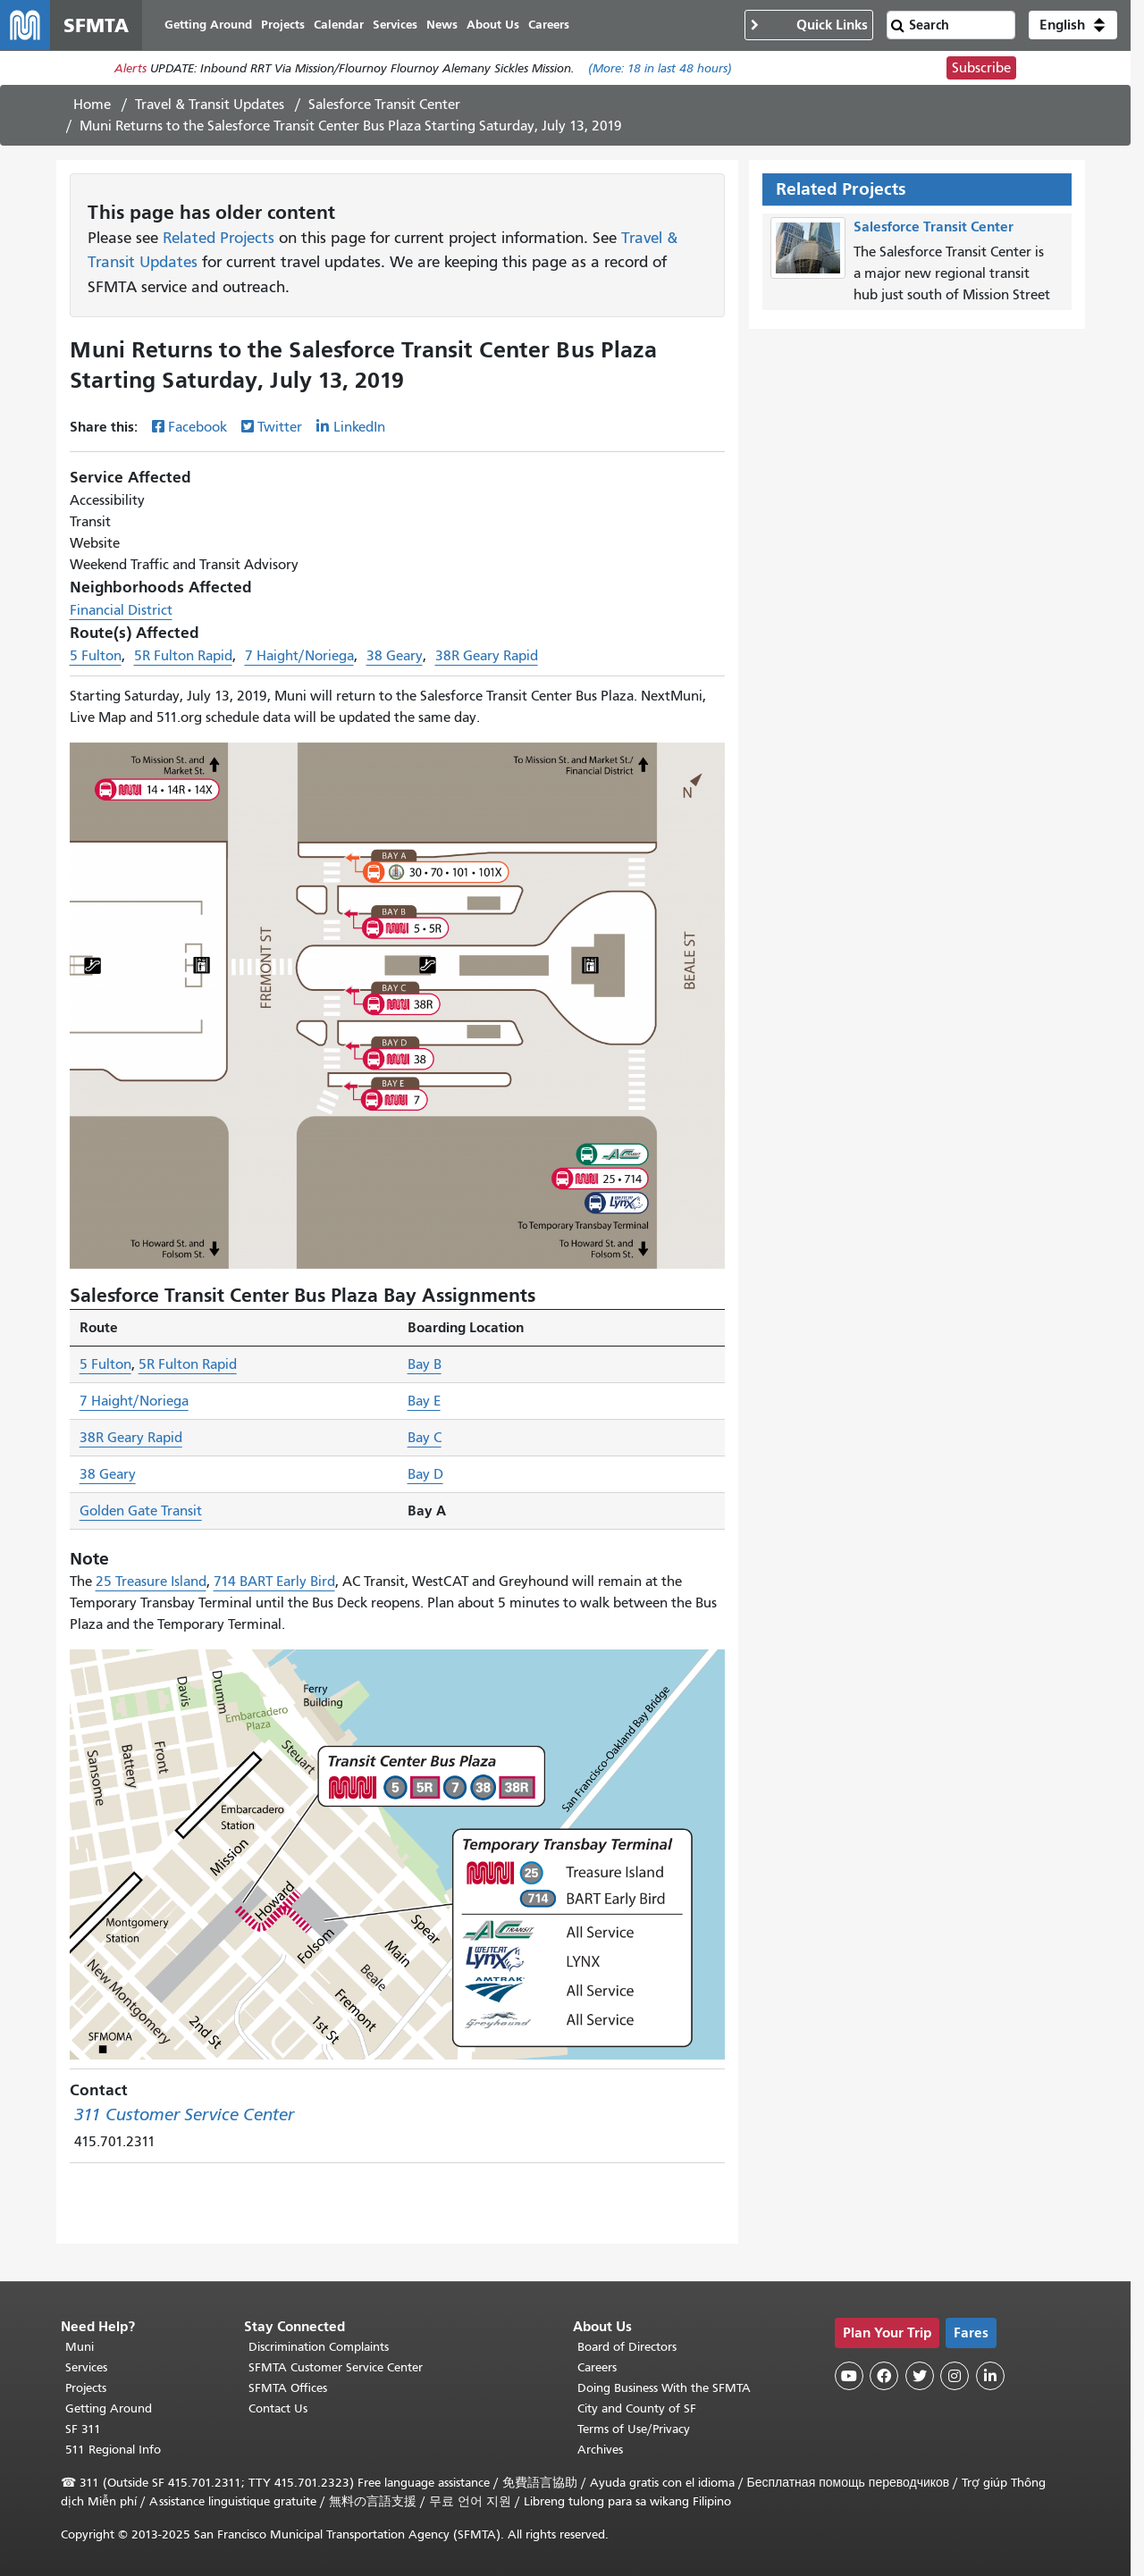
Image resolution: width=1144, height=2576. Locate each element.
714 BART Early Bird (274, 1581)
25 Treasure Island (151, 1581)
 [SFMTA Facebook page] (884, 2376)
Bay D (425, 1474)
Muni (79, 2346)
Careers (597, 2367)
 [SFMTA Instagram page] (954, 2376)
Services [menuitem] (395, 24)
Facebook (197, 427)
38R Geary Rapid (486, 656)
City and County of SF (636, 2408)
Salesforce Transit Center (384, 104)
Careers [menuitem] (548, 24)
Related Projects (218, 238)
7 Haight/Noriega (299, 656)
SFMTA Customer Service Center (335, 2367)
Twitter (279, 427)
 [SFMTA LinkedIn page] (990, 2376)
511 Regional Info (113, 2449)
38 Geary (394, 656)
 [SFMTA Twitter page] (920, 2376)
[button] (1073, 25)
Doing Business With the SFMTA (664, 2388)
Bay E (424, 1401)
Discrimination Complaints (318, 2346)
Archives (600, 2449)
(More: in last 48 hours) (660, 68)
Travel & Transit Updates (209, 104)
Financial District (121, 610)
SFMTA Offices (287, 2388)
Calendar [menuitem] (339, 24)
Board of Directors (627, 2346)
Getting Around (108, 2408)
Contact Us (277, 2408)
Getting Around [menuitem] (208, 24)
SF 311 (83, 2429)
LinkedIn (359, 427)
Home (92, 104)
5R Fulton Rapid (183, 656)
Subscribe (981, 68)
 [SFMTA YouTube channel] (849, 2376)
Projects (85, 2388)
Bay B (425, 1364)
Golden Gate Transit (141, 1511)
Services (86, 2367)
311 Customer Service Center (184, 2114)
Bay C (425, 1438)
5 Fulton (96, 656)
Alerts (130, 68)
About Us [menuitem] (493, 24)
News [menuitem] (442, 24)
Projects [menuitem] (283, 24)
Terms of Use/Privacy (633, 2429)
